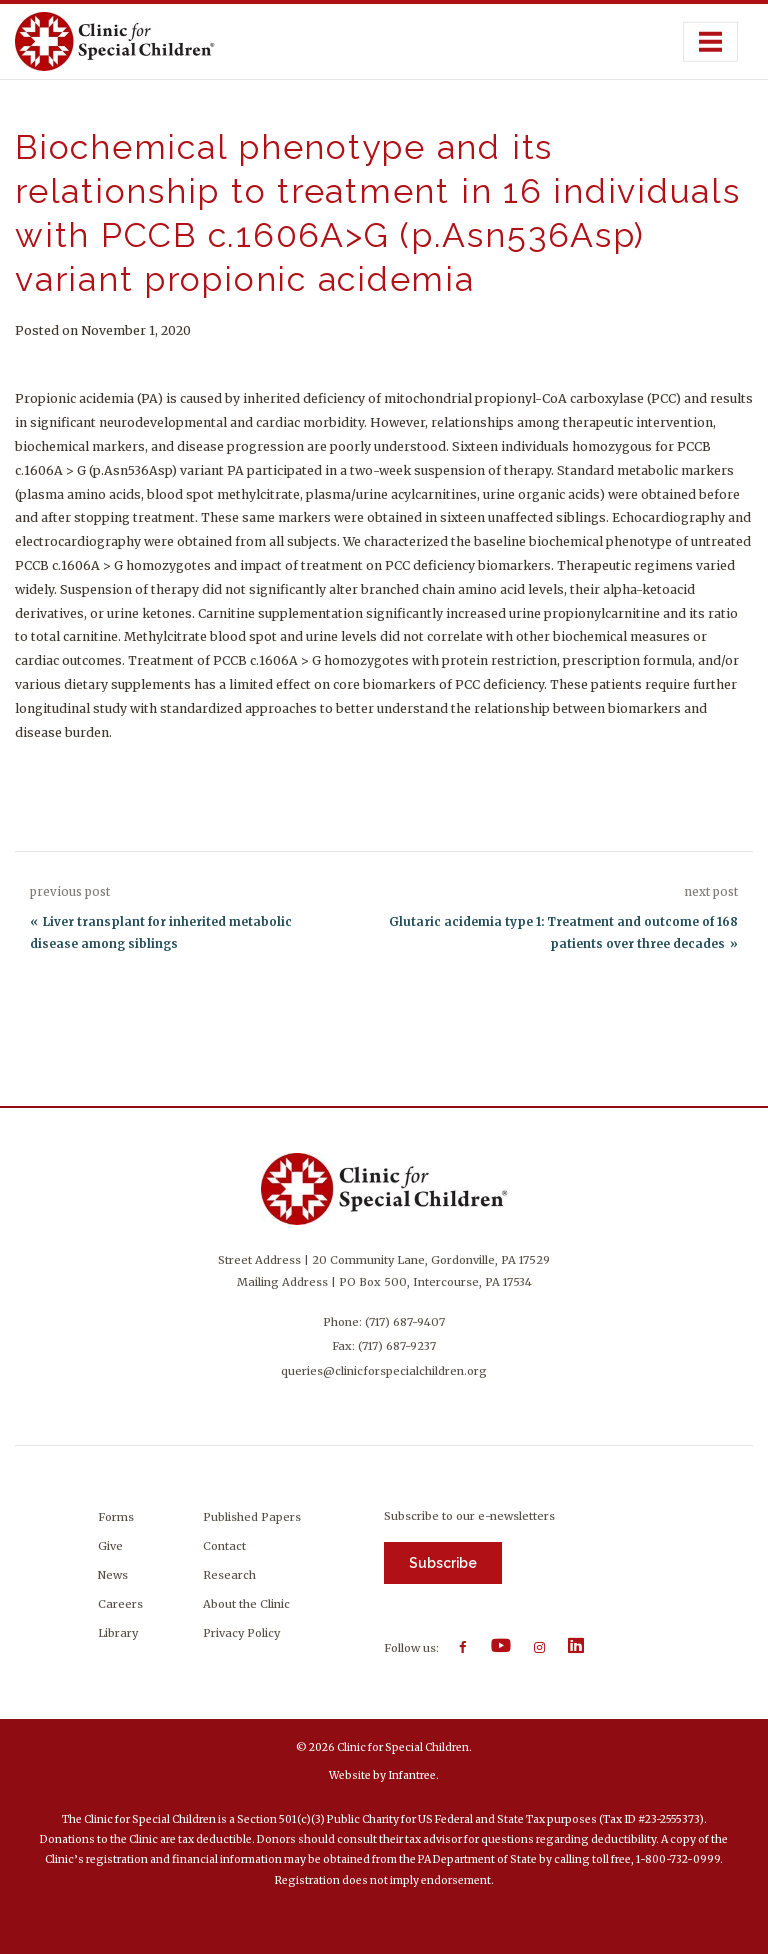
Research (229, 1575)
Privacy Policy (241, 1633)
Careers (120, 1604)
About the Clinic (246, 1604)
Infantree (412, 1775)
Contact (224, 1546)
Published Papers (252, 1517)
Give (110, 1546)
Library (118, 1633)
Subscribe (443, 1563)
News (113, 1575)
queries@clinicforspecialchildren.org (384, 1371)
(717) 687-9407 (405, 1322)
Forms (116, 1517)
